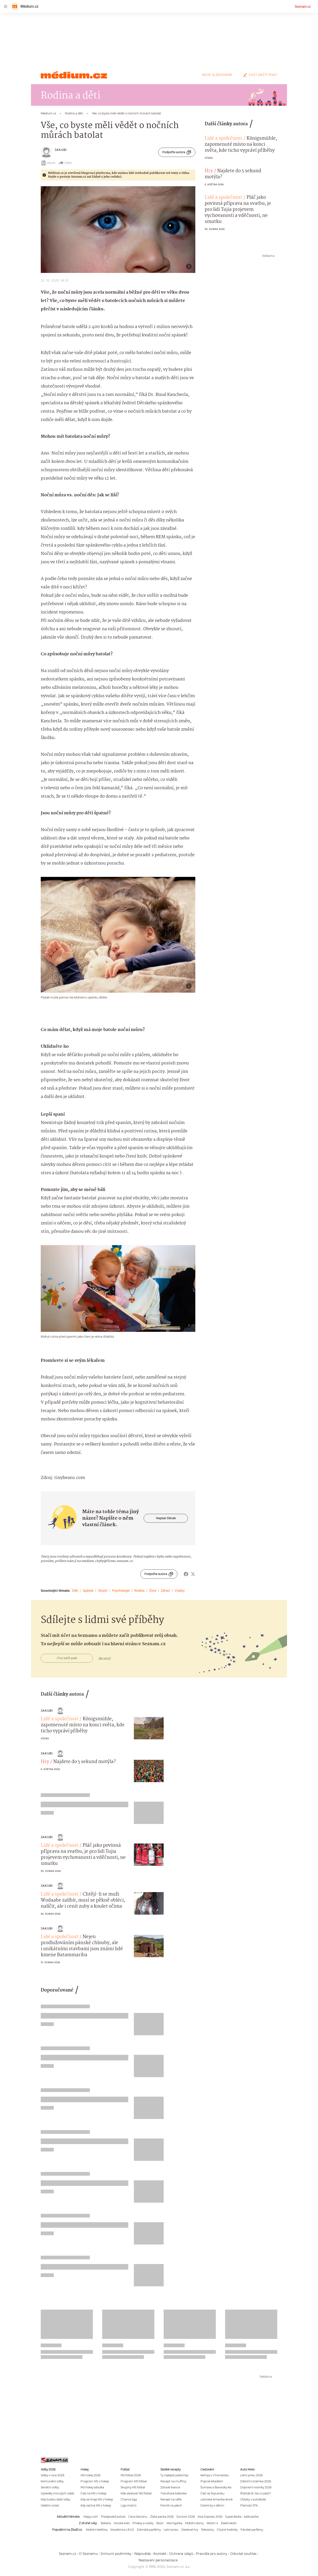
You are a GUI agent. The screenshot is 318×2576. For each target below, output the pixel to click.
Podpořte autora (176, 152)
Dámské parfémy (149, 2529)
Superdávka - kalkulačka (242, 2516)
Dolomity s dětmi (212, 2505)
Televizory (207, 2529)
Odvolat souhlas (243, 2554)
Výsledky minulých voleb (57, 2493)
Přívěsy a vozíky (142, 2523)
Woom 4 (212, 2523)
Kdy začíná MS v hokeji (96, 2505)
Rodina (139, 1590)
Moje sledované (217, 74)
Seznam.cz (303, 6)
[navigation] (5, 6)
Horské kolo (122, 2523)
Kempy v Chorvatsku (214, 2475)
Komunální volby (52, 2481)
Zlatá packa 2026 (162, 2516)
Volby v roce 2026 (52, 2475)
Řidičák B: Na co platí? (255, 2493)
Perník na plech (171, 2505)
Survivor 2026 (185, 2516)
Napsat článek (166, 1518)
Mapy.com (91, 2516)
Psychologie (121, 1590)
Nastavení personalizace (158, 2560)
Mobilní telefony (97, 2529)
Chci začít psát (259, 74)
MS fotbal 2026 (131, 2475)
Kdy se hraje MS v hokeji (97, 2499)
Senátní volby (50, 2487)
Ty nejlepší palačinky (174, 2475)
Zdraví (165, 1590)
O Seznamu (88, 2554)
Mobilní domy (194, 2523)
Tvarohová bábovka (173, 2493)
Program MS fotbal (134, 2481)
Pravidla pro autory (211, 2554)
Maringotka (174, 2523)
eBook (48, 163)
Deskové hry (189, 2529)
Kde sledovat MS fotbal (136, 2493)
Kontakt (159, 2554)
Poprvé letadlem (211, 2481)
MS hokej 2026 (90, 2475)
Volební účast (50, 2505)
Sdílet (65, 163)
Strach (103, 1590)
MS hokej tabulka (92, 2487)
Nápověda (142, 2554)
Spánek (87, 1590)
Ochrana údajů (181, 2554)
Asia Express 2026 (210, 2516)
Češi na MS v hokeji (93, 2493)
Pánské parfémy (251, 2529)
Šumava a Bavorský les (215, 2487)
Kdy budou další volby (55, 2499)
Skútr (160, 2523)
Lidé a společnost (223, 138)
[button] (118, 229)
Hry (209, 171)
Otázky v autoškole (253, 2499)
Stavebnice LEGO (122, 2529)
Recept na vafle (171, 2499)
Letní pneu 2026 (251, 2475)
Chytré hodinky (227, 2529)
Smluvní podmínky (116, 2554)
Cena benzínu (137, 2516)
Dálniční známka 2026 (255, 2481)
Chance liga (129, 2499)
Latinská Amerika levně (216, 2499)
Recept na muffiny (173, 2481)
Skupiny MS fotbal (133, 2487)
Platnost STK (249, 2505)
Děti (75, 1590)
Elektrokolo (228, 2523)
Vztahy (180, 1590)
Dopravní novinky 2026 (255, 2487)
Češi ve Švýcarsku (212, 2493)
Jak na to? (104, 1658)
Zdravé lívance (170, 2487)
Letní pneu (171, 2529)
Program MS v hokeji (95, 2481)
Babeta (106, 2523)
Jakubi (61, 150)
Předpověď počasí (113, 2516)
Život (152, 1590)
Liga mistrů (128, 2505)
